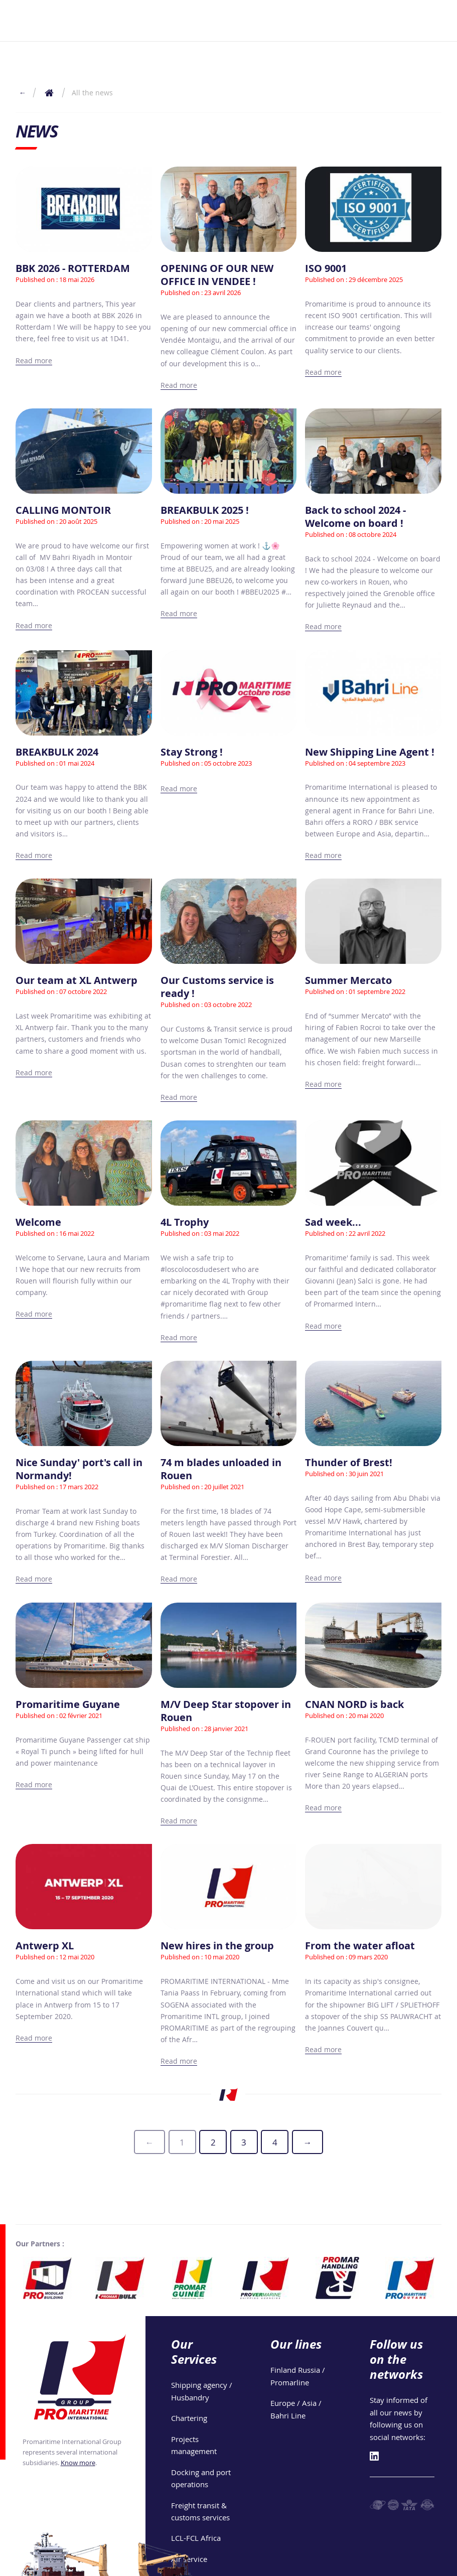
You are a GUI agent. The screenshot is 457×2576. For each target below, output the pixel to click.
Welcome (38, 1222)
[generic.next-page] (307, 2142)
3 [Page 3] (243, 2142)
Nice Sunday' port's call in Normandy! (79, 1469)
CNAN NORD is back (354, 1704)
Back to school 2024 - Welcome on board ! (355, 516)
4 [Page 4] (274, 2142)
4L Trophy (185, 1222)
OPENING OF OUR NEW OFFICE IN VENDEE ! (217, 274)
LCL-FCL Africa (196, 2510)
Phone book (422, 2564)
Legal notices (281, 2564)
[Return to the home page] (49, 92)
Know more (78, 2434)
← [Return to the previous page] (22, 92)
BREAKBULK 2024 (57, 752)
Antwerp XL (45, 1945)
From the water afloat (360, 1945)
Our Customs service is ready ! (217, 986)
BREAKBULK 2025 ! (205, 510)
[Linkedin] (374, 2428)
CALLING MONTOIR (63, 510)
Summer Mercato (348, 980)
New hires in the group (217, 1945)
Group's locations (220, 2564)
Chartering (189, 2389)
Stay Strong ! (192, 752)
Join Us (381, 2564)
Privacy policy (336, 2564)
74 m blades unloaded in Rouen (221, 1469)
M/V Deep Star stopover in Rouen (226, 1710)
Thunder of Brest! (348, 1462)
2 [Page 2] (213, 2142)
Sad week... (333, 1222)
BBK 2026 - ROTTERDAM (73, 268)
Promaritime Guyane (68, 1704)
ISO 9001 (326, 268)
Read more (34, 360)
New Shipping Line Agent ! (369, 752)
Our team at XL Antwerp (76, 980)
